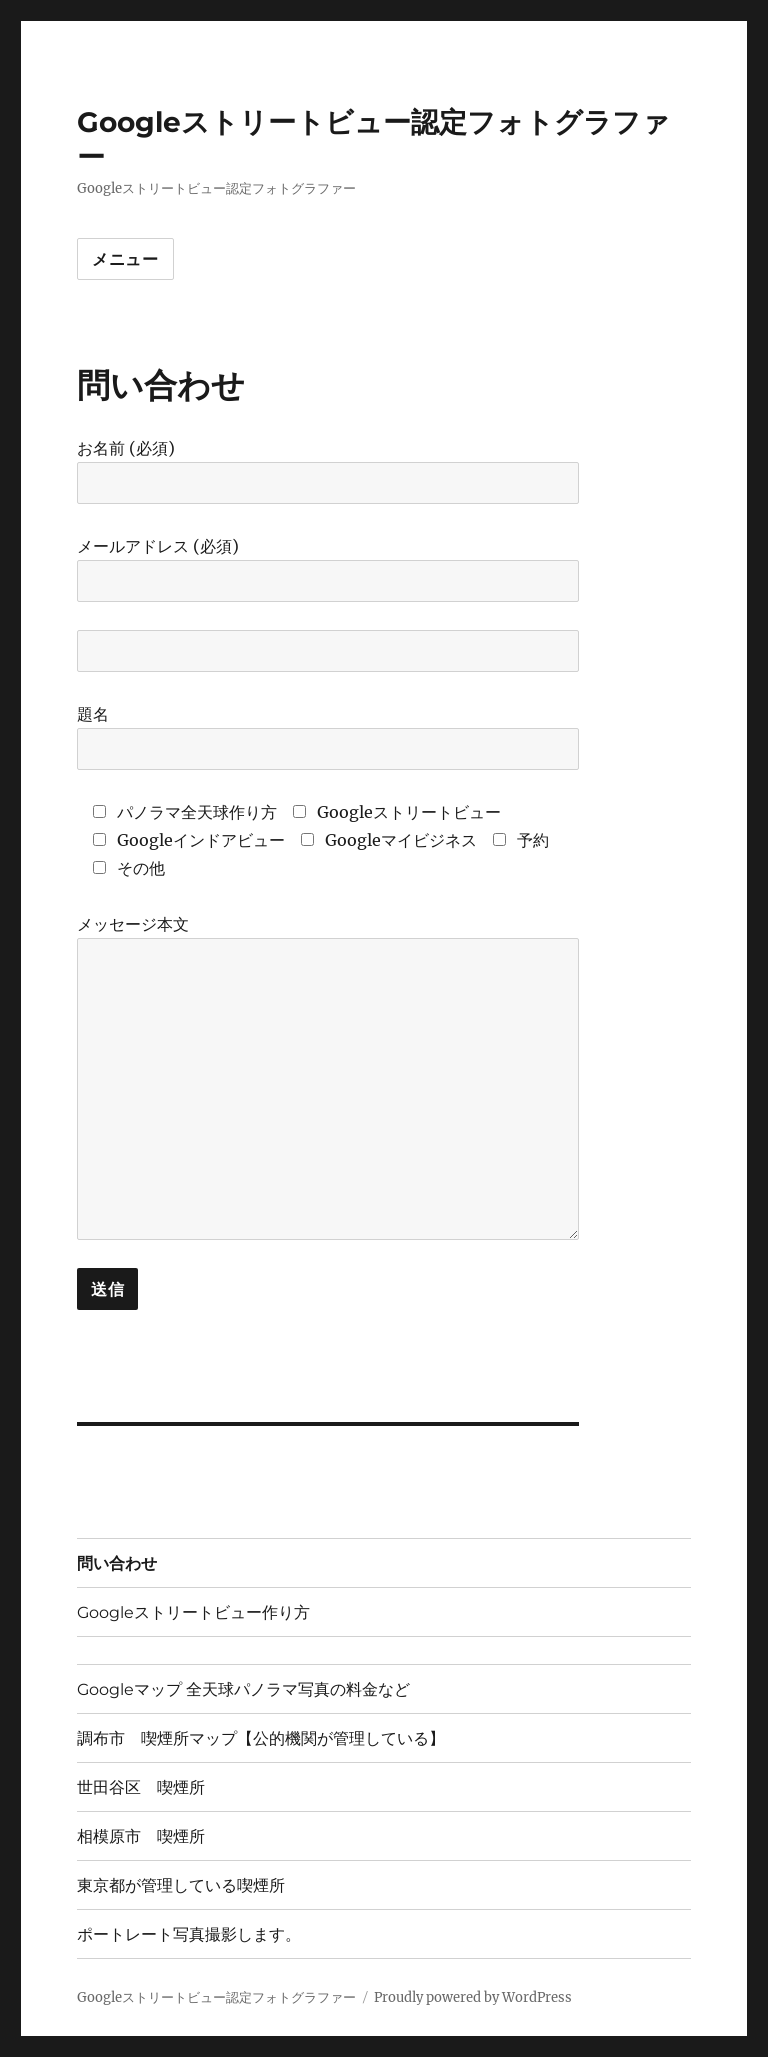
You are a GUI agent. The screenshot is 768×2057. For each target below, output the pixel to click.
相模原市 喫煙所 (141, 1836)
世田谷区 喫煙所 (141, 1787)
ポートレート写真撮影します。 (189, 1934)
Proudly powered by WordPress (473, 1997)
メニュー (125, 259)
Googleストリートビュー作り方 (193, 1612)
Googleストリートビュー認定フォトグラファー (216, 1997)
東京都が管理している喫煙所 (181, 1885)
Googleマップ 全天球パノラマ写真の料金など (243, 1689)
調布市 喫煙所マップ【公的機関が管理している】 (261, 1738)
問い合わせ (117, 1563)
